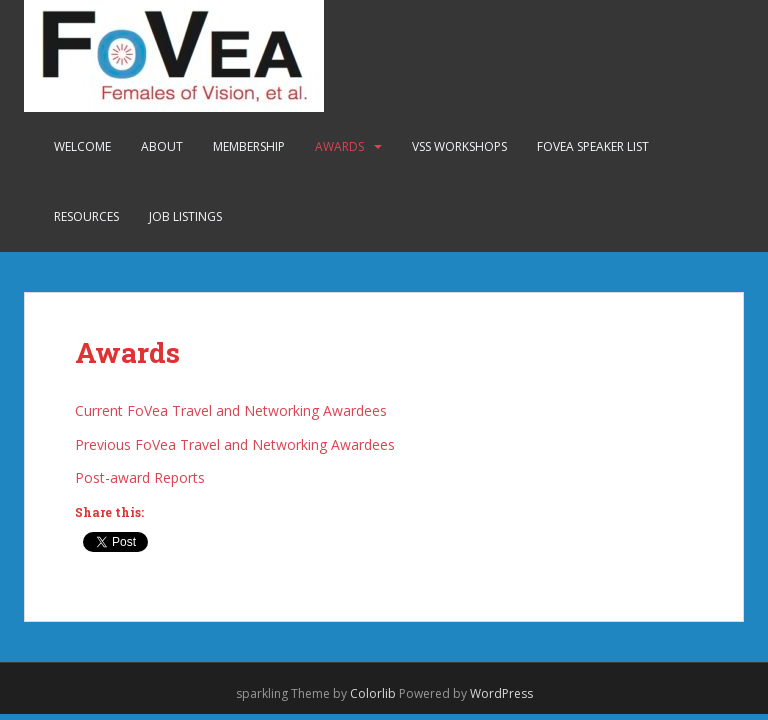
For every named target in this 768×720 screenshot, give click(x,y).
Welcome (82, 146)
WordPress (501, 693)
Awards (339, 146)
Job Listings (185, 216)
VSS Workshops (459, 146)
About (162, 146)
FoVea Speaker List (593, 146)
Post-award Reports (140, 477)
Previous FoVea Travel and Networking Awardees (235, 444)
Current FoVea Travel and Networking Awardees (231, 410)
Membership (249, 146)
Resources (86, 216)
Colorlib (373, 693)
